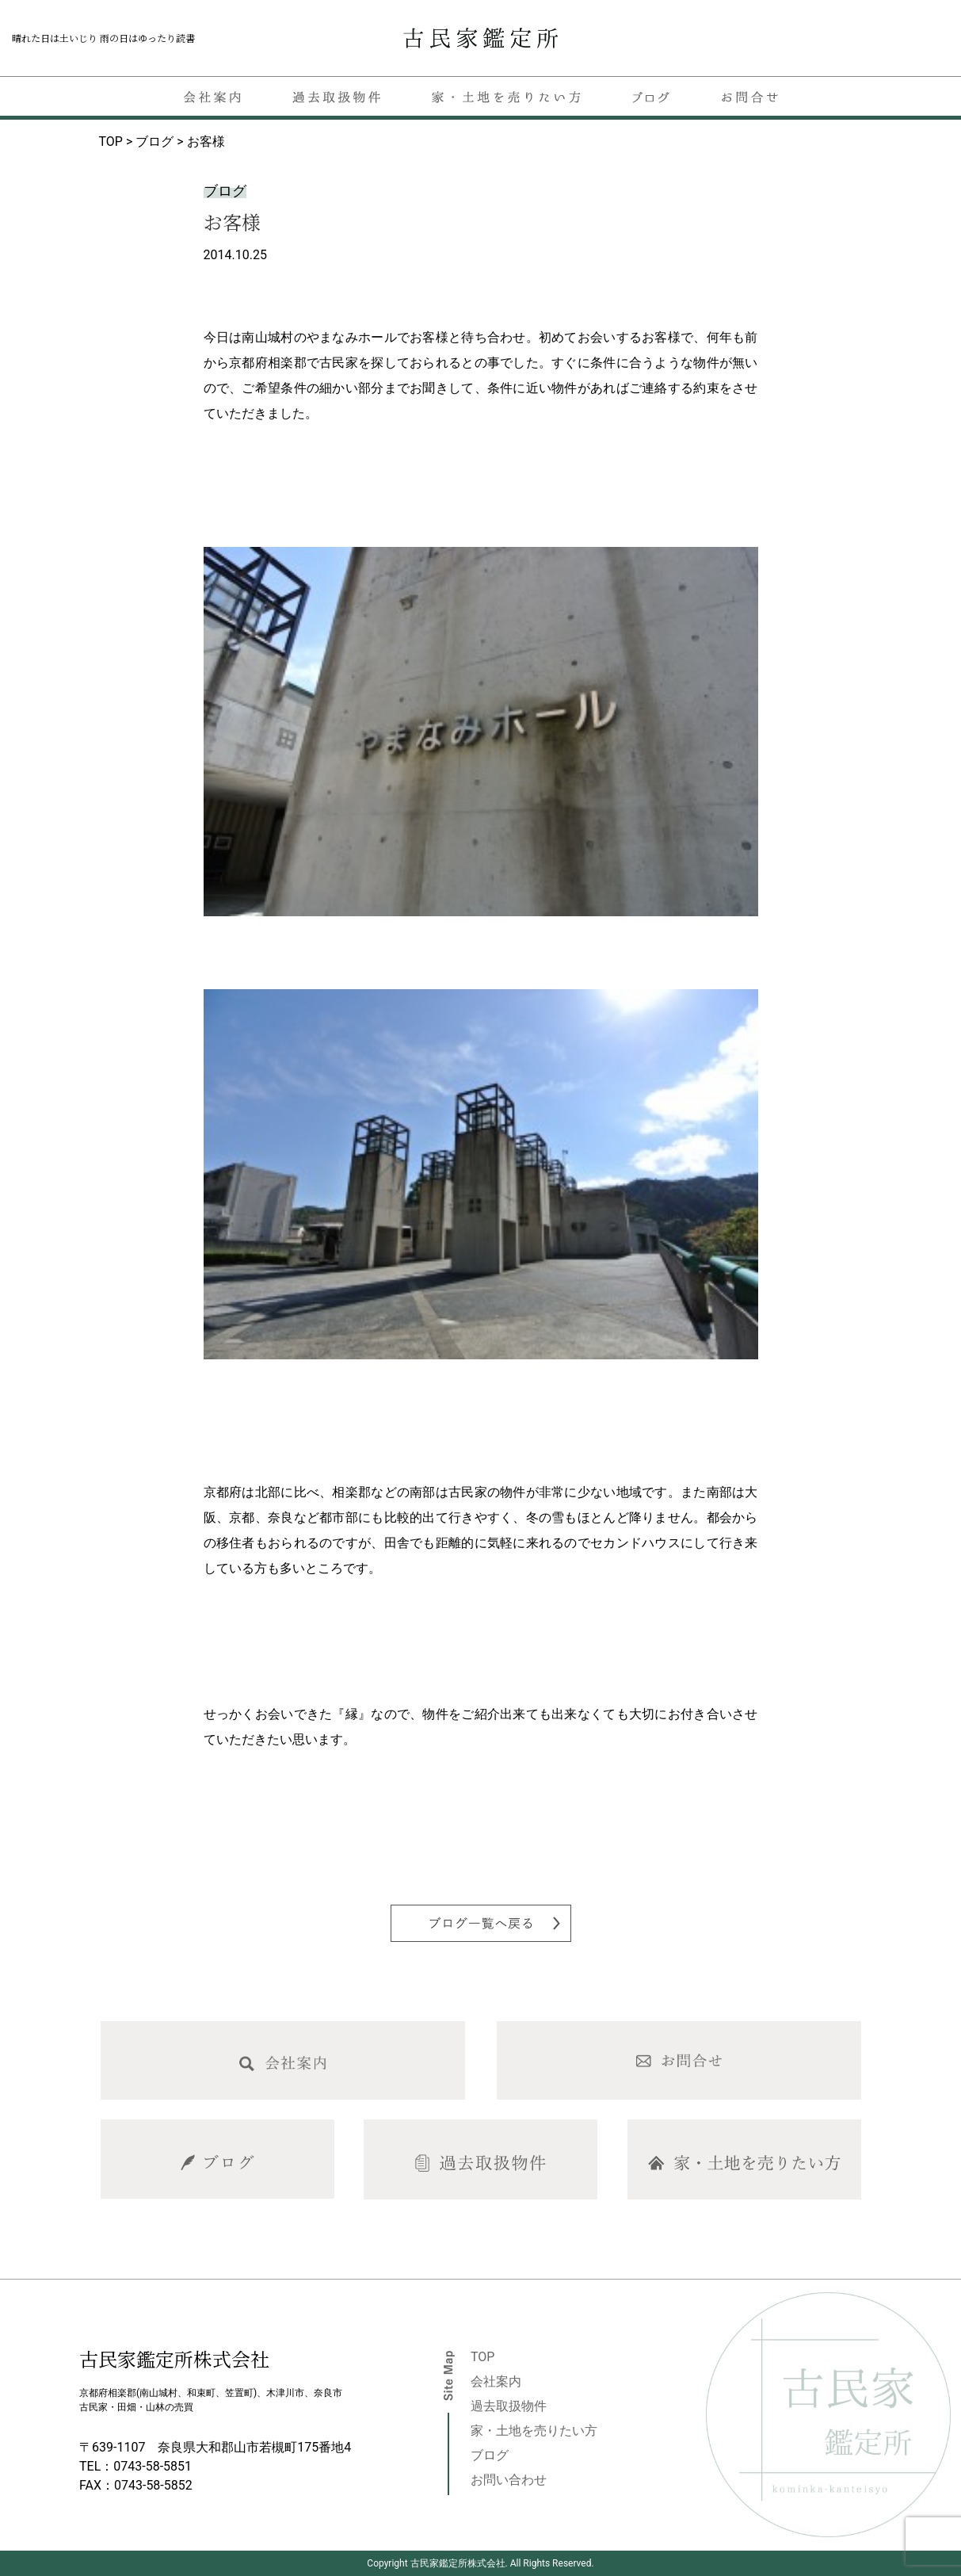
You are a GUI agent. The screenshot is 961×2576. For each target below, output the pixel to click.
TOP (482, 2356)
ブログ (490, 2455)
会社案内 (496, 2381)
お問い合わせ (509, 2479)
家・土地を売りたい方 (534, 2430)
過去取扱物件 (509, 2406)
